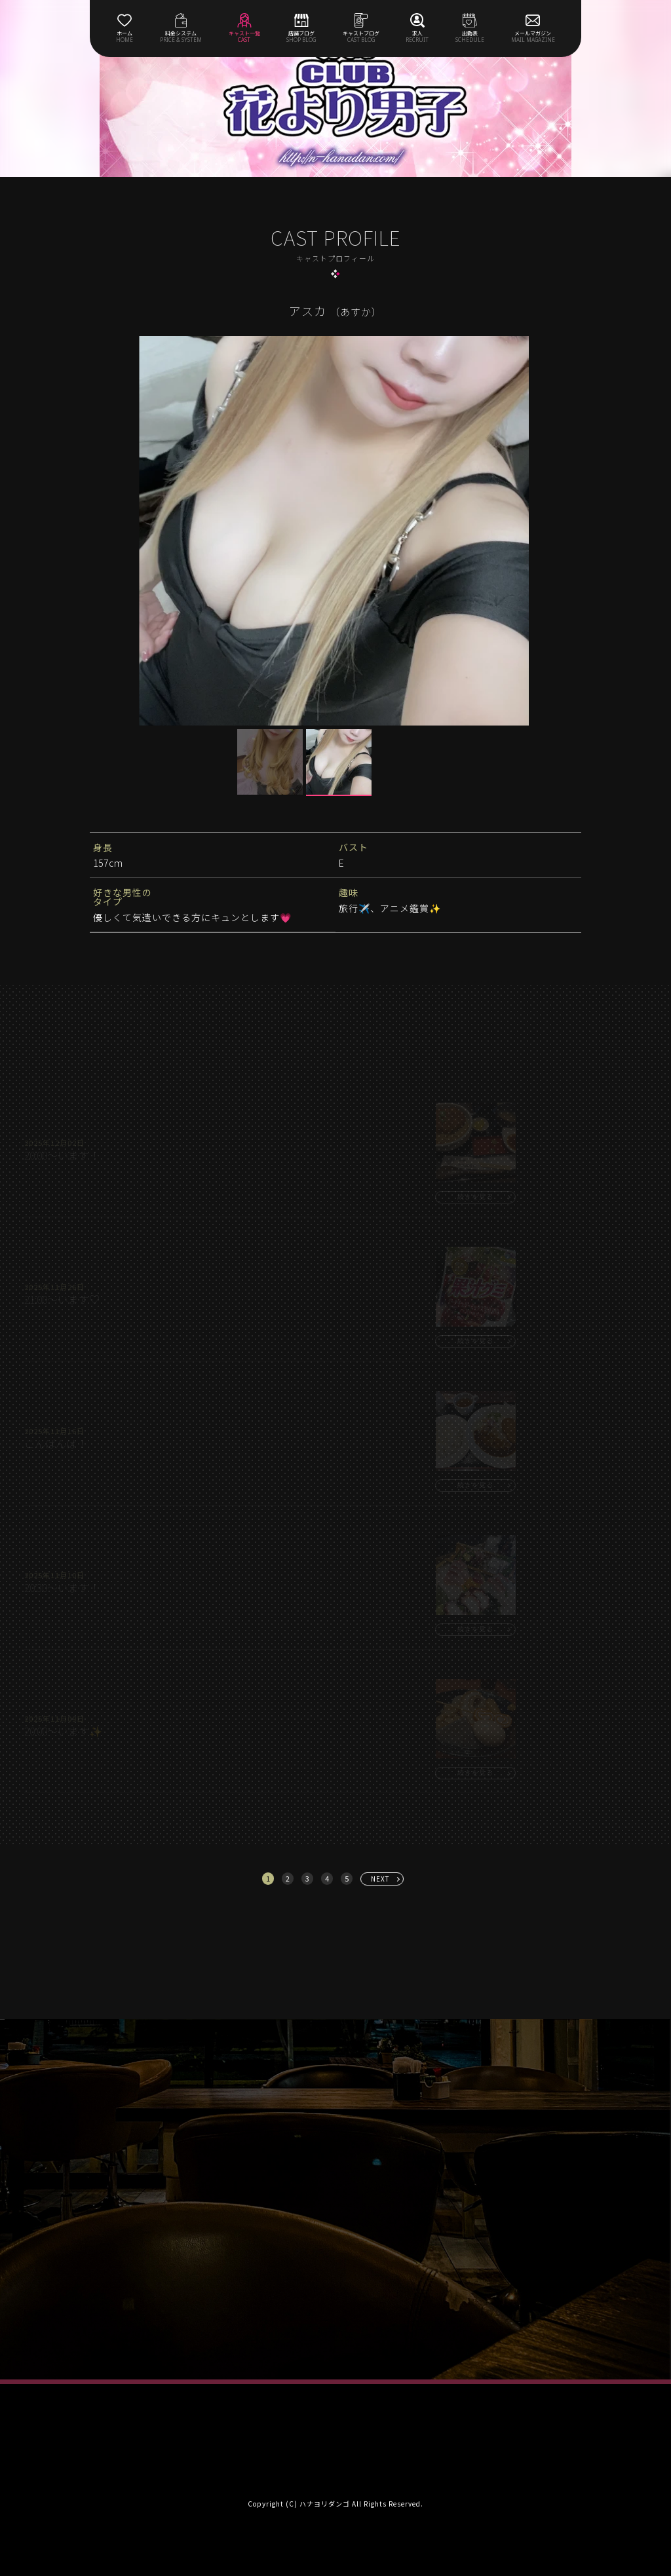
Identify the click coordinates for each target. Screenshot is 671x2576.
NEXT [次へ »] (380, 1879)
